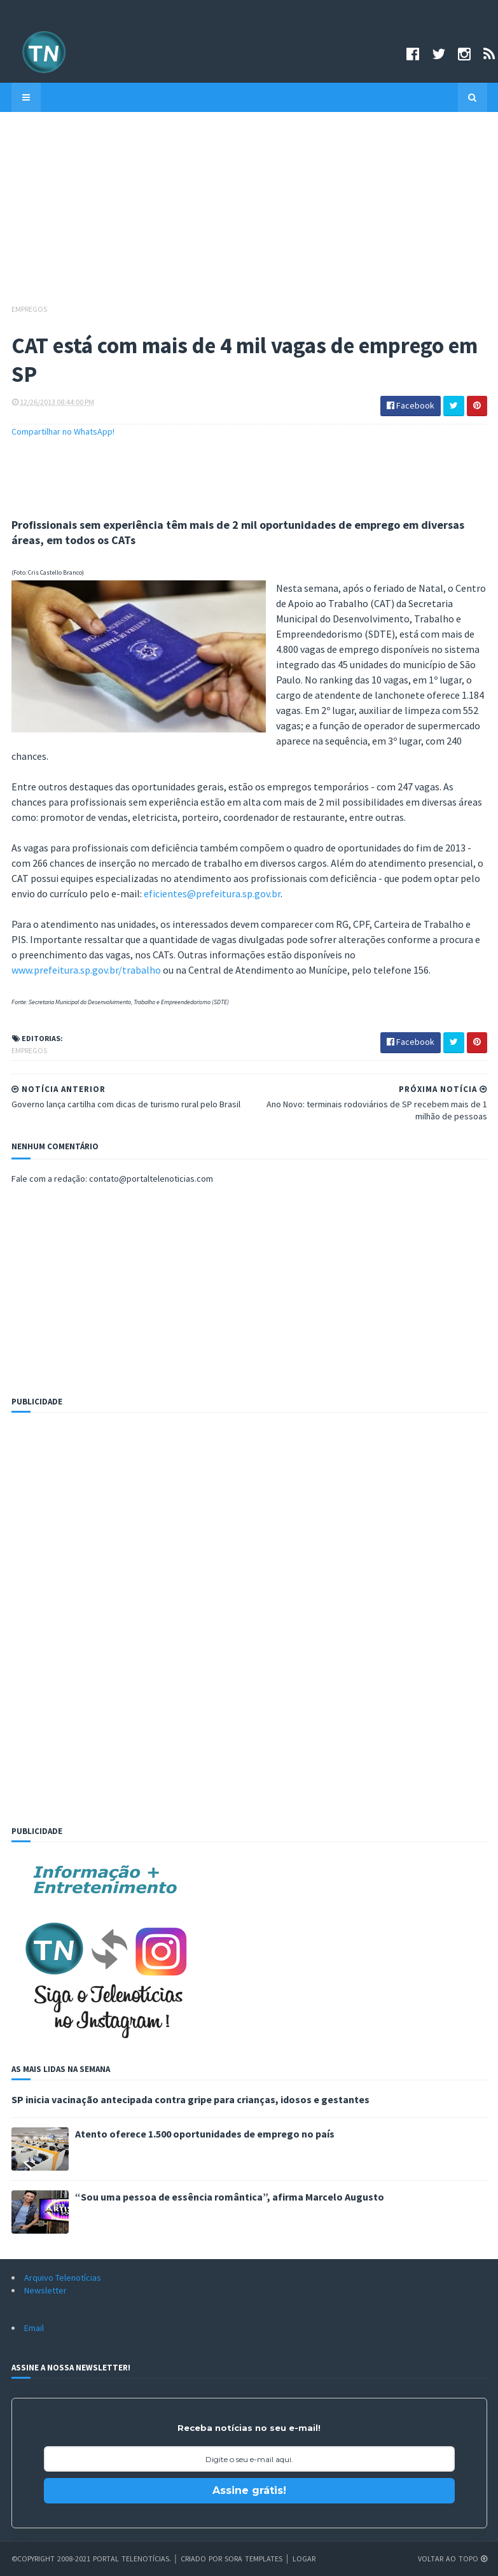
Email (34, 2328)
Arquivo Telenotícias (62, 2277)
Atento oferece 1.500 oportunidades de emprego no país (205, 2133)
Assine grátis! (249, 2490)
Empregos (29, 309)
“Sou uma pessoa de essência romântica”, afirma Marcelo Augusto (229, 2196)
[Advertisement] (249, 214)
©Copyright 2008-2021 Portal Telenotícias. (91, 2558)
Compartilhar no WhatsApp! (62, 431)
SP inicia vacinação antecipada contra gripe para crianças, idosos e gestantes (190, 2099)
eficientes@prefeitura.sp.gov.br (212, 893)
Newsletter (45, 2290)
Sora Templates (253, 2558)
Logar (304, 2558)
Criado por (203, 2558)
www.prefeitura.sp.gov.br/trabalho (86, 969)
